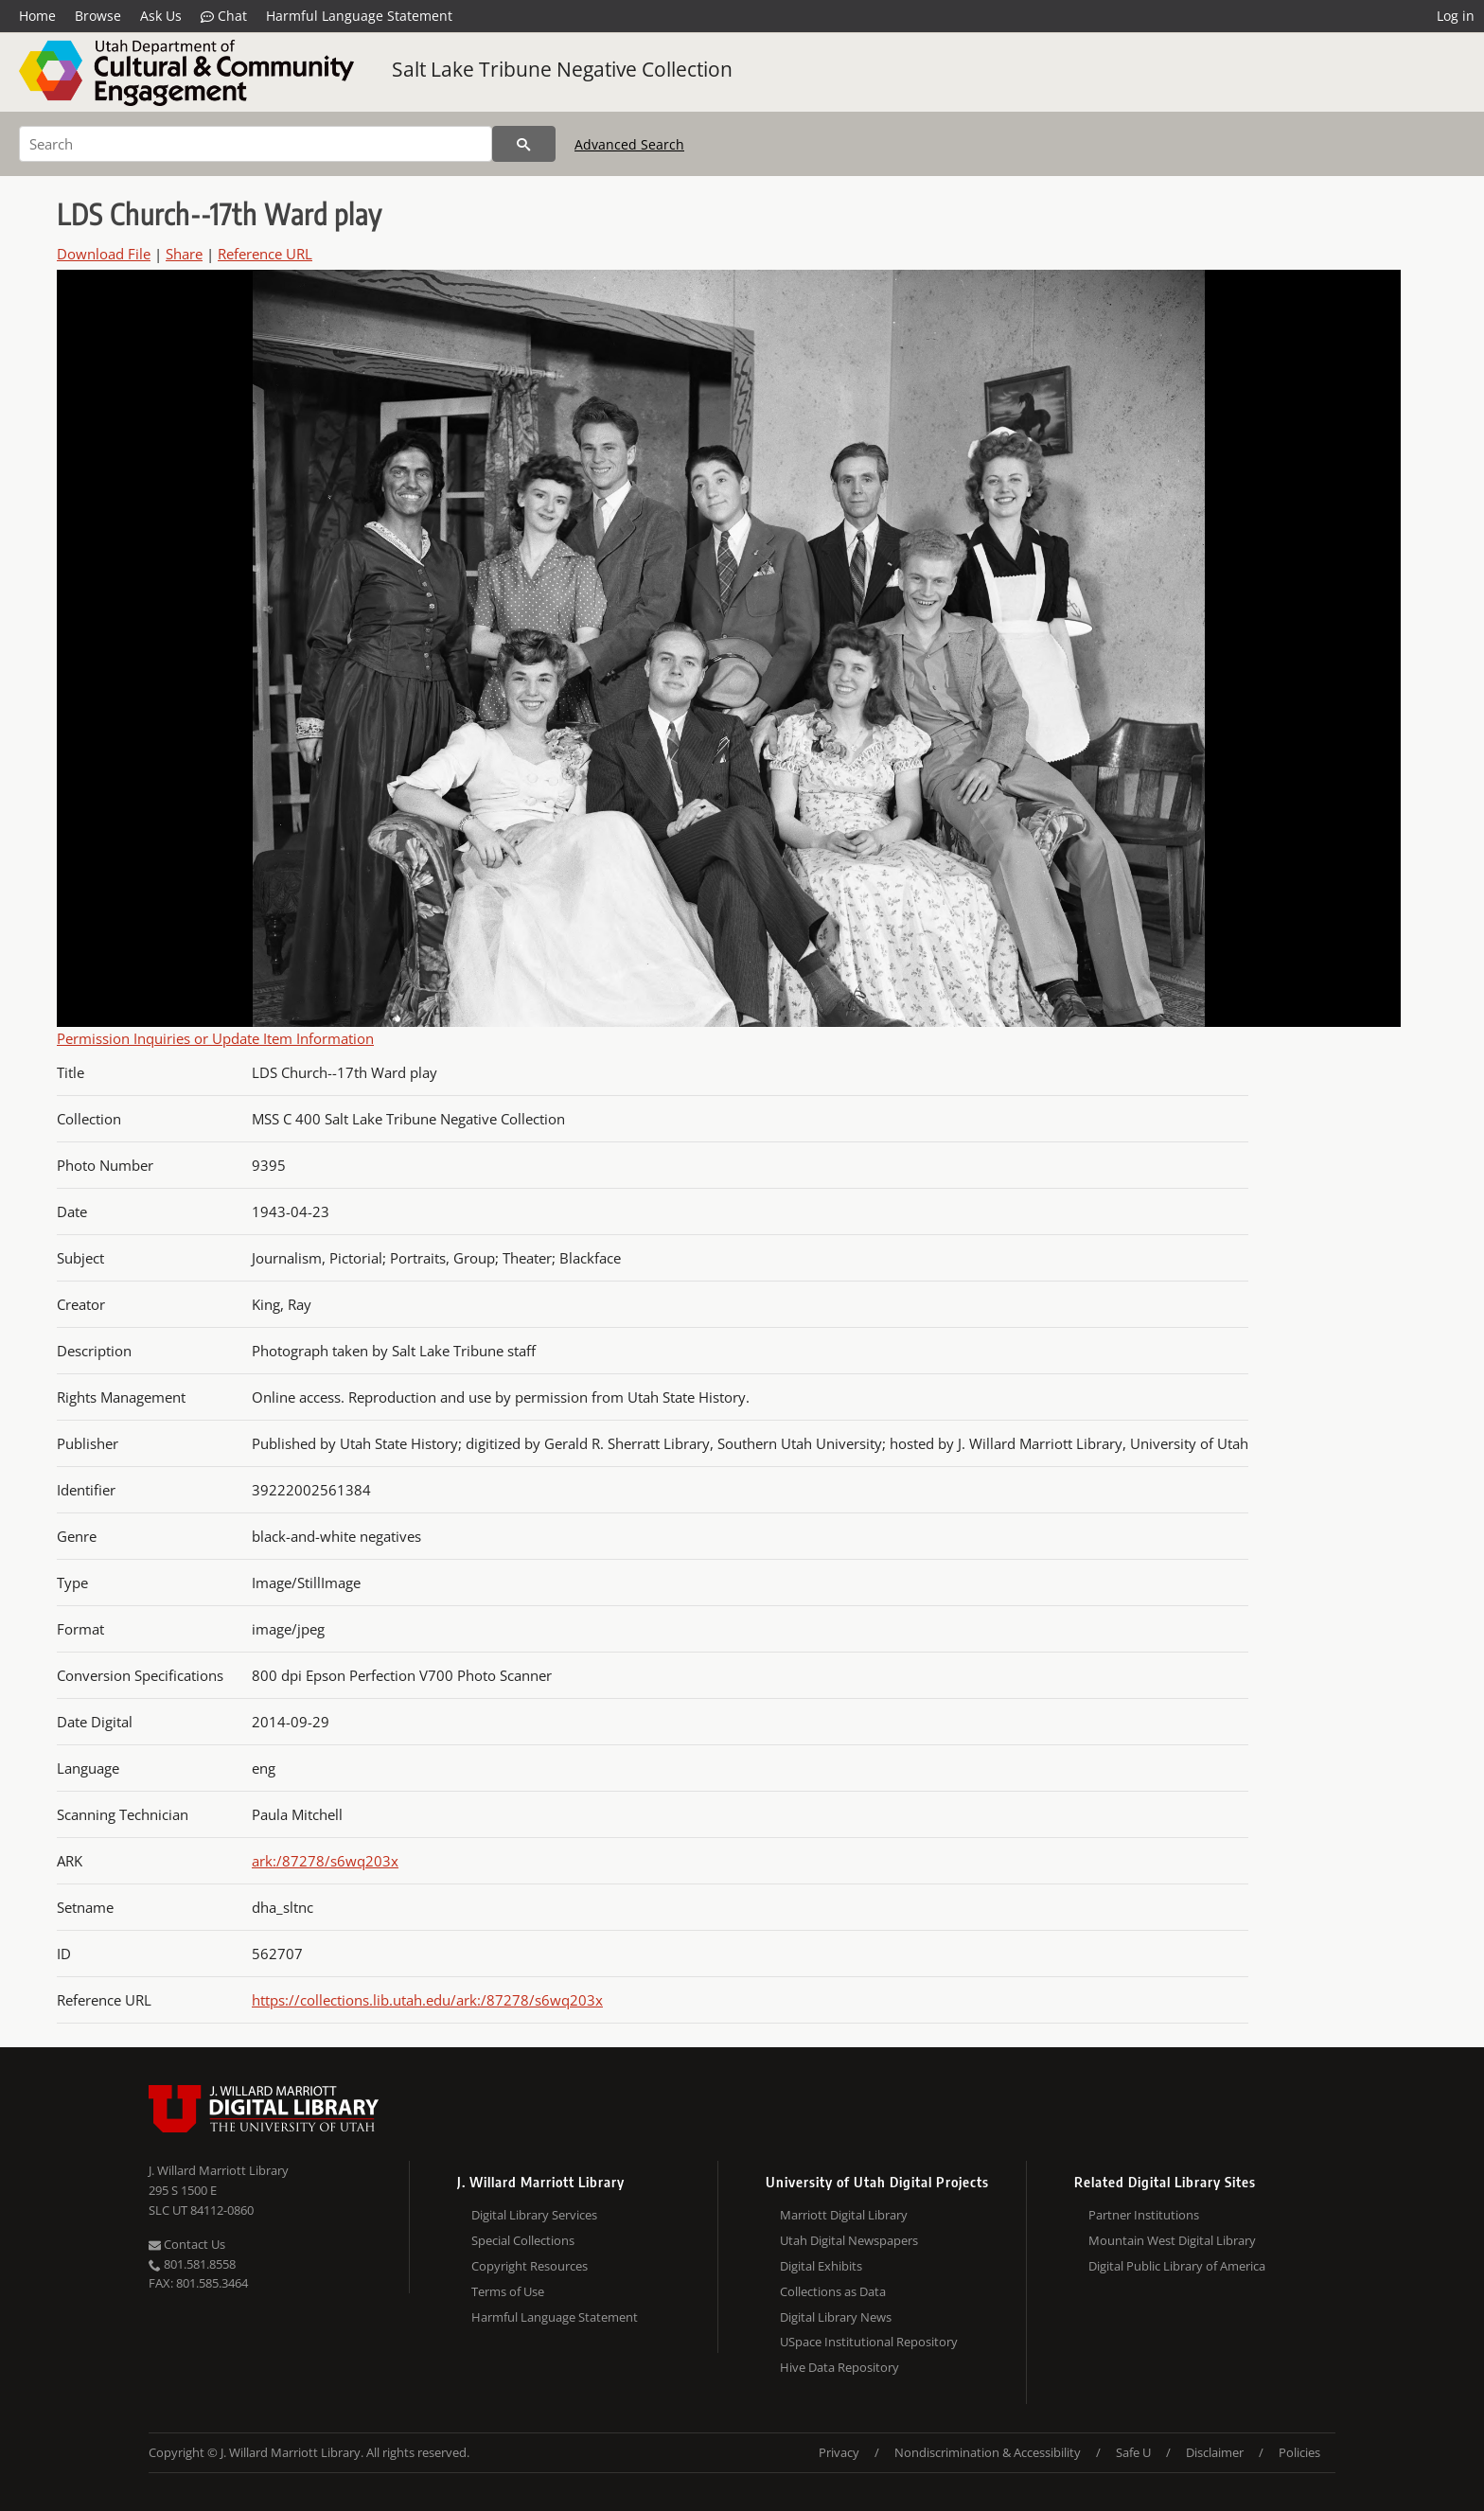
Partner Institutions (1143, 2214)
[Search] (255, 144)
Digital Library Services (534, 2214)
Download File (103, 253)
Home (37, 16)
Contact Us (187, 2244)
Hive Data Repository (839, 2367)
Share (184, 253)
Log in (1456, 16)
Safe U (1133, 2452)
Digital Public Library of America (1176, 2265)
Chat (224, 16)
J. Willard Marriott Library (219, 2170)
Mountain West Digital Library (1172, 2240)
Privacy (839, 2452)
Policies (1299, 2452)
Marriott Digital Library (844, 2214)
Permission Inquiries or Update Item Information (215, 1038)
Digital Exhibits (821, 2265)
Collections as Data (833, 2291)
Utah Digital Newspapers (849, 2240)
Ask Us (161, 16)
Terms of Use (507, 2291)
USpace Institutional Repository (869, 2341)
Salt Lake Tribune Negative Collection (562, 69)
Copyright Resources (529, 2265)
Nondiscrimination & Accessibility (987, 2452)
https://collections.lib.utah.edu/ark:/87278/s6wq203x (427, 1999)
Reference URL (265, 253)
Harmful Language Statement (359, 16)
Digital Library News (836, 2316)
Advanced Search (629, 144)
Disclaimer (1215, 2452)
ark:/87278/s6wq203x (325, 1860)
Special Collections (522, 2240)
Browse (98, 16)
